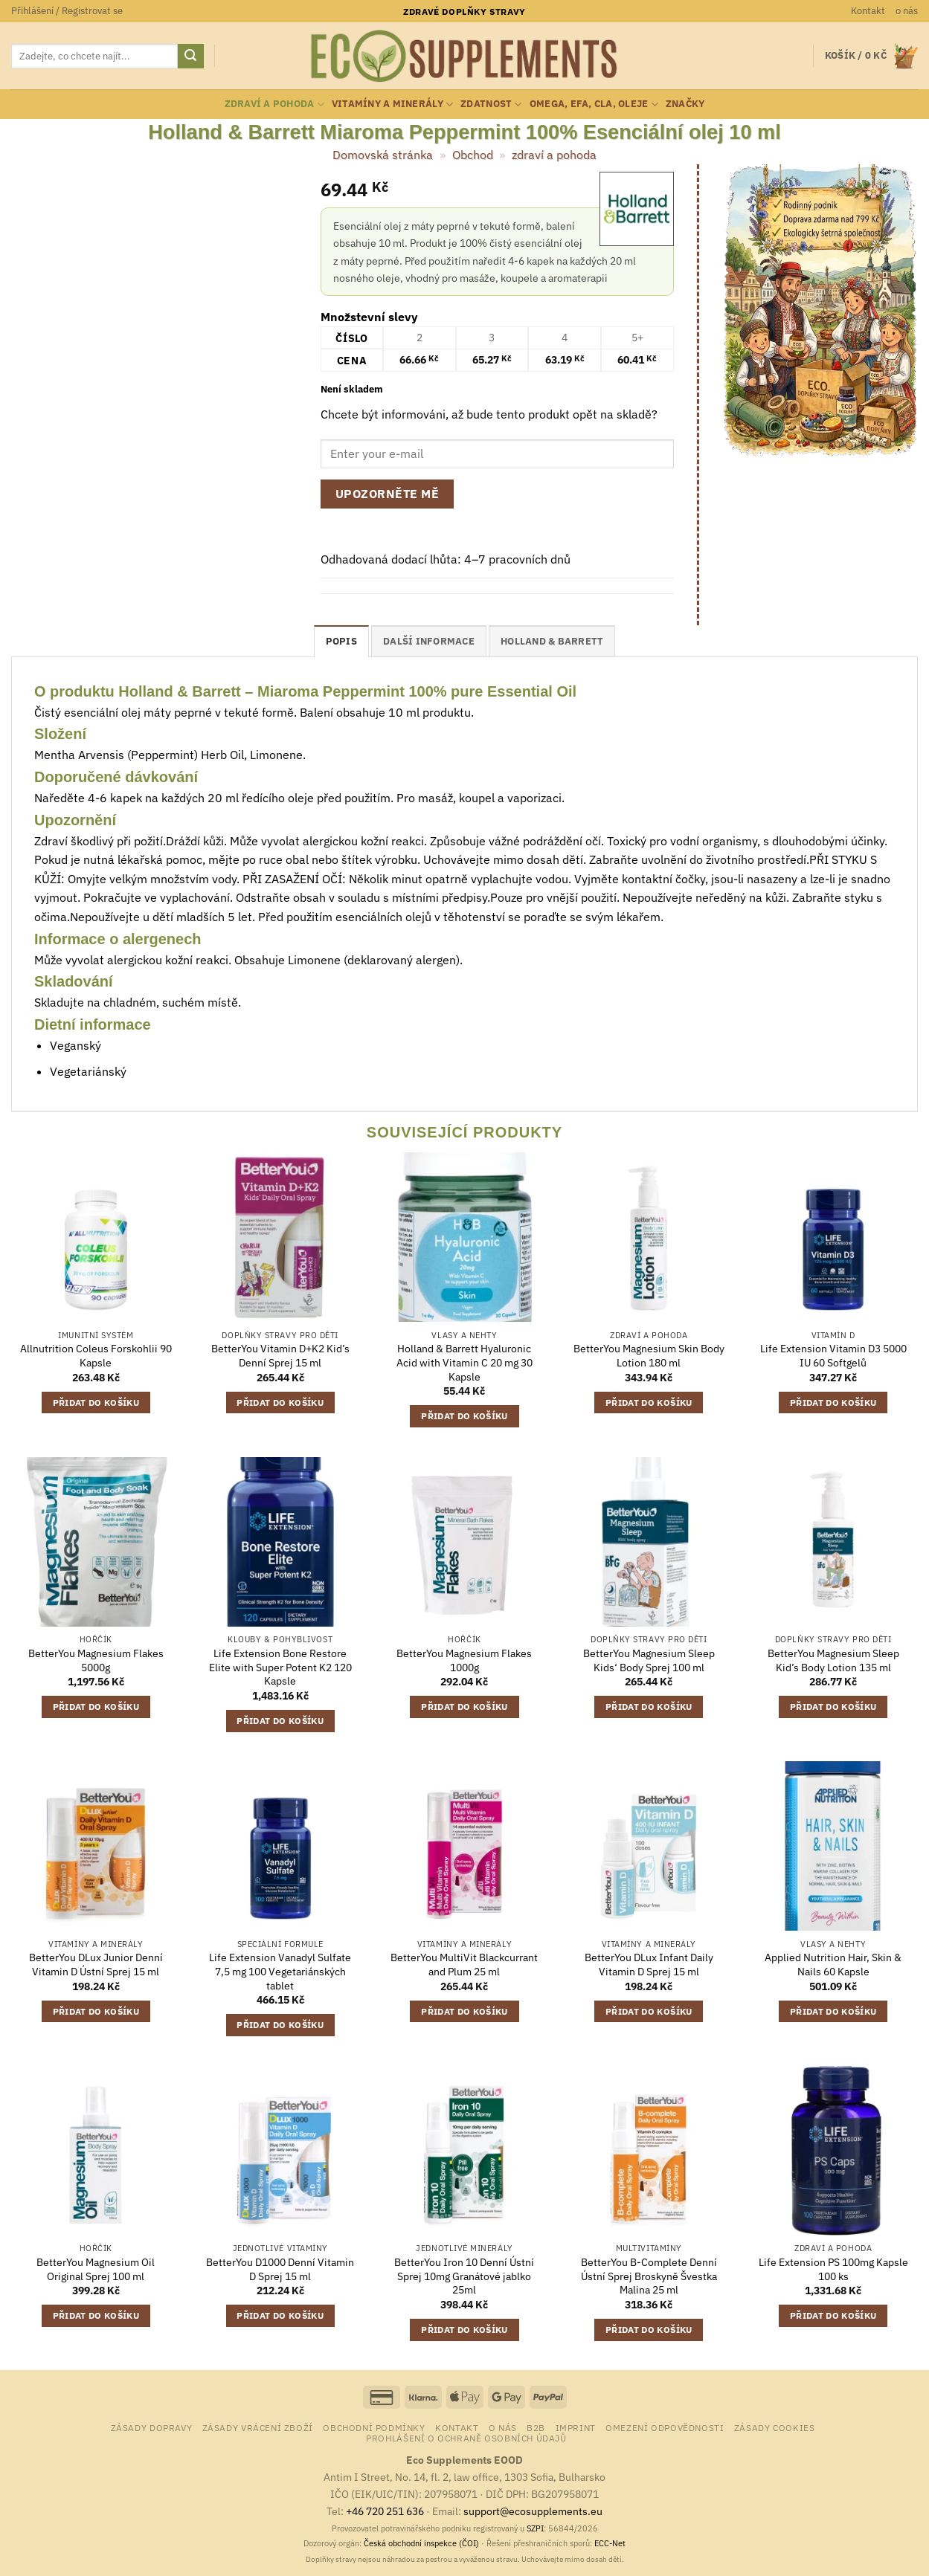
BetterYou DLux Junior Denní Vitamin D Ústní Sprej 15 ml (96, 1964)
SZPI (535, 2528)
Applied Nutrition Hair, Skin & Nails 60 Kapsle (833, 1964)
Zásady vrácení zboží (257, 2427)
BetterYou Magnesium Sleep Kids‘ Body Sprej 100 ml (649, 1660)
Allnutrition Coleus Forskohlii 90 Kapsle (96, 1355)
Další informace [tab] (429, 641)
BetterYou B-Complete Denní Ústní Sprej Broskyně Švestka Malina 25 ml (649, 2276)
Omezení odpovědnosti (664, 2427)
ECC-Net (610, 2543)
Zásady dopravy (152, 2427)
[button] (67, 11)
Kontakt (868, 10)
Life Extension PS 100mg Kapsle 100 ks (833, 2269)
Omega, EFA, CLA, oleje (594, 104)
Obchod (472, 154)
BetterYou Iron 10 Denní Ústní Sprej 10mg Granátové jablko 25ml (464, 2276)
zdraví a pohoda (274, 104)
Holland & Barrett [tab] (552, 641)
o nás (907, 10)
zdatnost (491, 104)
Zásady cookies (774, 2427)
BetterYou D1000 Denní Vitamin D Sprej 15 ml (280, 2269)
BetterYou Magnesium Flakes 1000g (464, 1660)
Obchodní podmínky (374, 2427)
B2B (536, 2427)
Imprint (576, 2427)
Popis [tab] (341, 641)
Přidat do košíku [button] (96, 1402)
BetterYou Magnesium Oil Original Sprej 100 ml (95, 2269)
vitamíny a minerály (392, 104)
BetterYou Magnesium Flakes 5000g (96, 1660)
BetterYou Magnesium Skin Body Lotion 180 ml (648, 1355)
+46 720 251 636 (385, 2511)
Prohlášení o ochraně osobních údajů (466, 2438)
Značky (685, 103)
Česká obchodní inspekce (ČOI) (421, 2543)
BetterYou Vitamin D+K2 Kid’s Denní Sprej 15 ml (280, 1355)
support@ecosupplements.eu (532, 2511)
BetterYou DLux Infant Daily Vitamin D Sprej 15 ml (649, 1964)
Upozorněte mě (387, 493)
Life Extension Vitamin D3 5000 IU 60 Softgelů (833, 1355)
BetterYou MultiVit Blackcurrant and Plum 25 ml (464, 1964)
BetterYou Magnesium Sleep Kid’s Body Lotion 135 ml (833, 1660)
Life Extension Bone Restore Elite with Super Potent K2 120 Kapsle (280, 1667)
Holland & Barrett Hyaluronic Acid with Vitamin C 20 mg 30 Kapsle (464, 1362)
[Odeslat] (190, 56)
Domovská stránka (382, 154)
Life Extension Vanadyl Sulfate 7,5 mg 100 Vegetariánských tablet (280, 1971)
